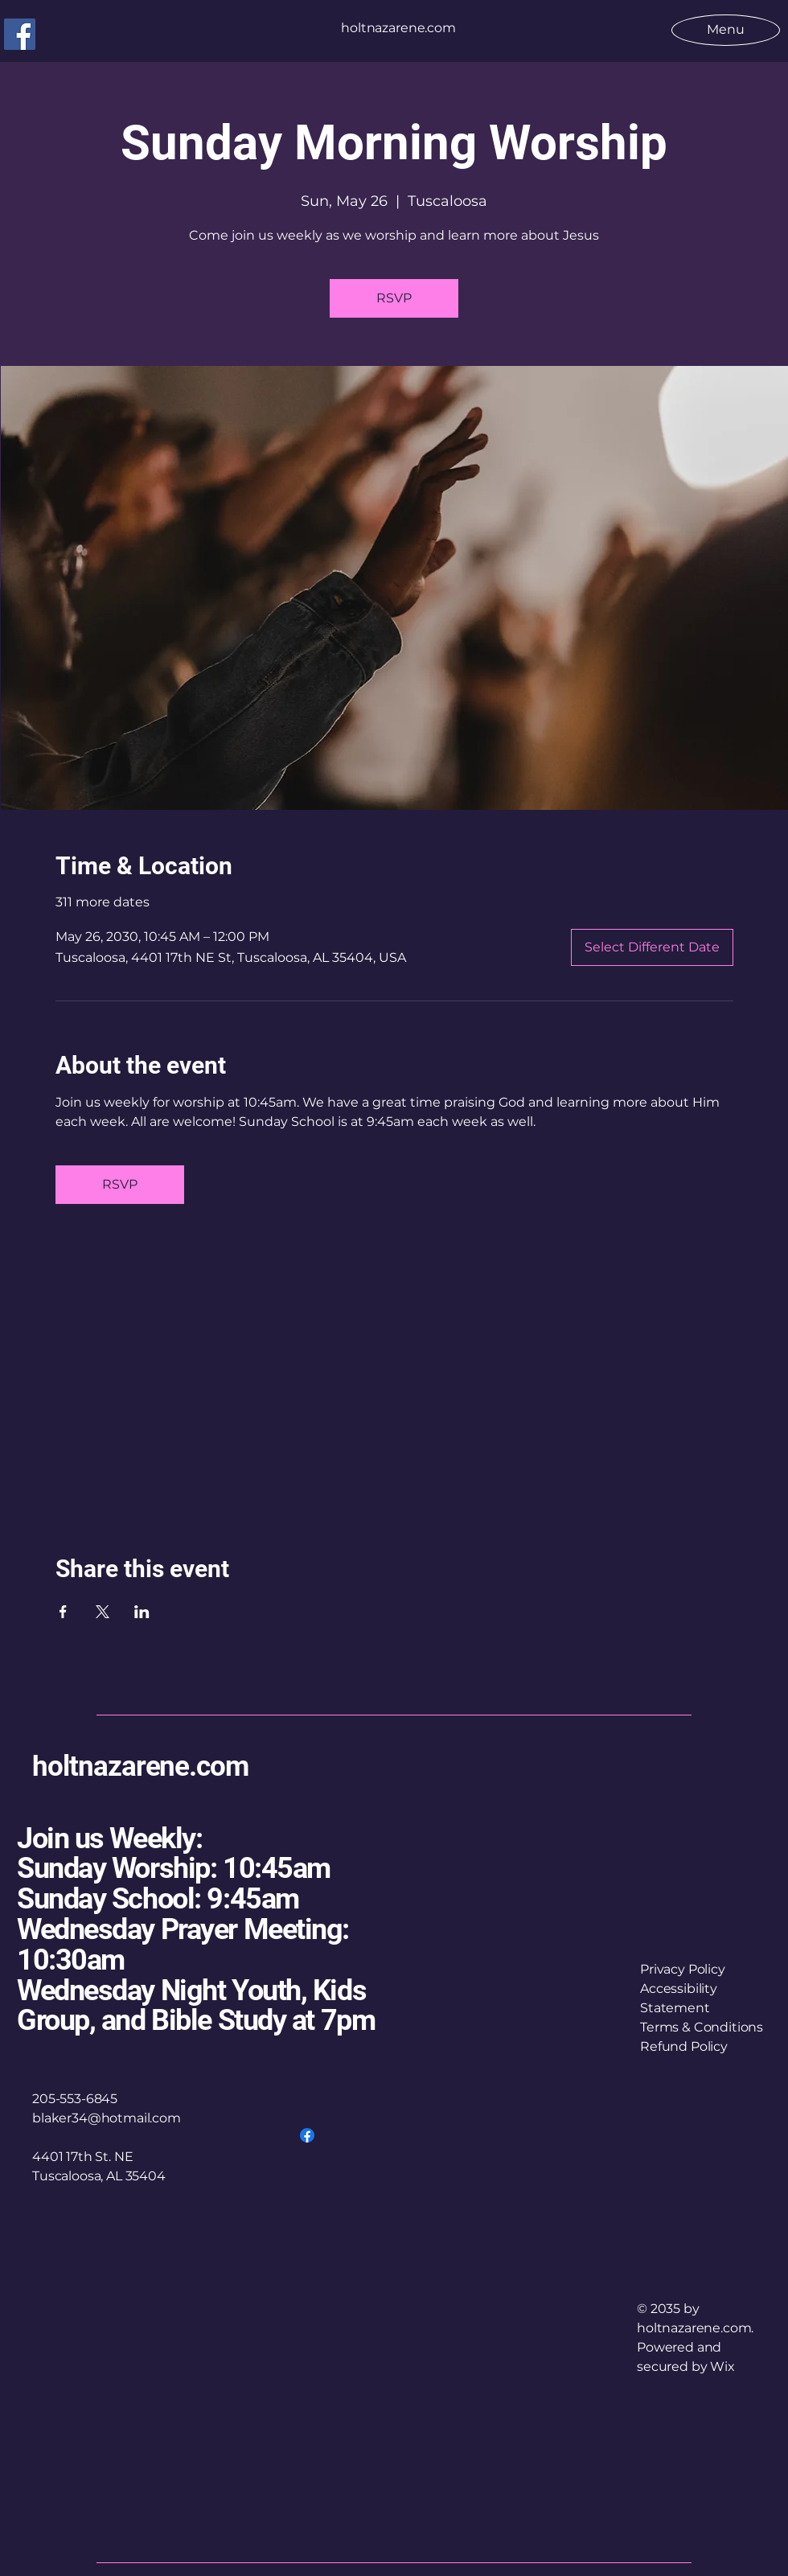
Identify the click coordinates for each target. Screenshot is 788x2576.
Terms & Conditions (701, 2027)
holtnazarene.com (140, 1766)
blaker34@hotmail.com (106, 2118)
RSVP (394, 298)
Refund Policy (684, 2046)
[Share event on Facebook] (63, 1611)
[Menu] (725, 29)
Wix (723, 2366)
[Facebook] (19, 34)
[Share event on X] (102, 1611)
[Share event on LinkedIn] (142, 1611)
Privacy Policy (682, 1969)
